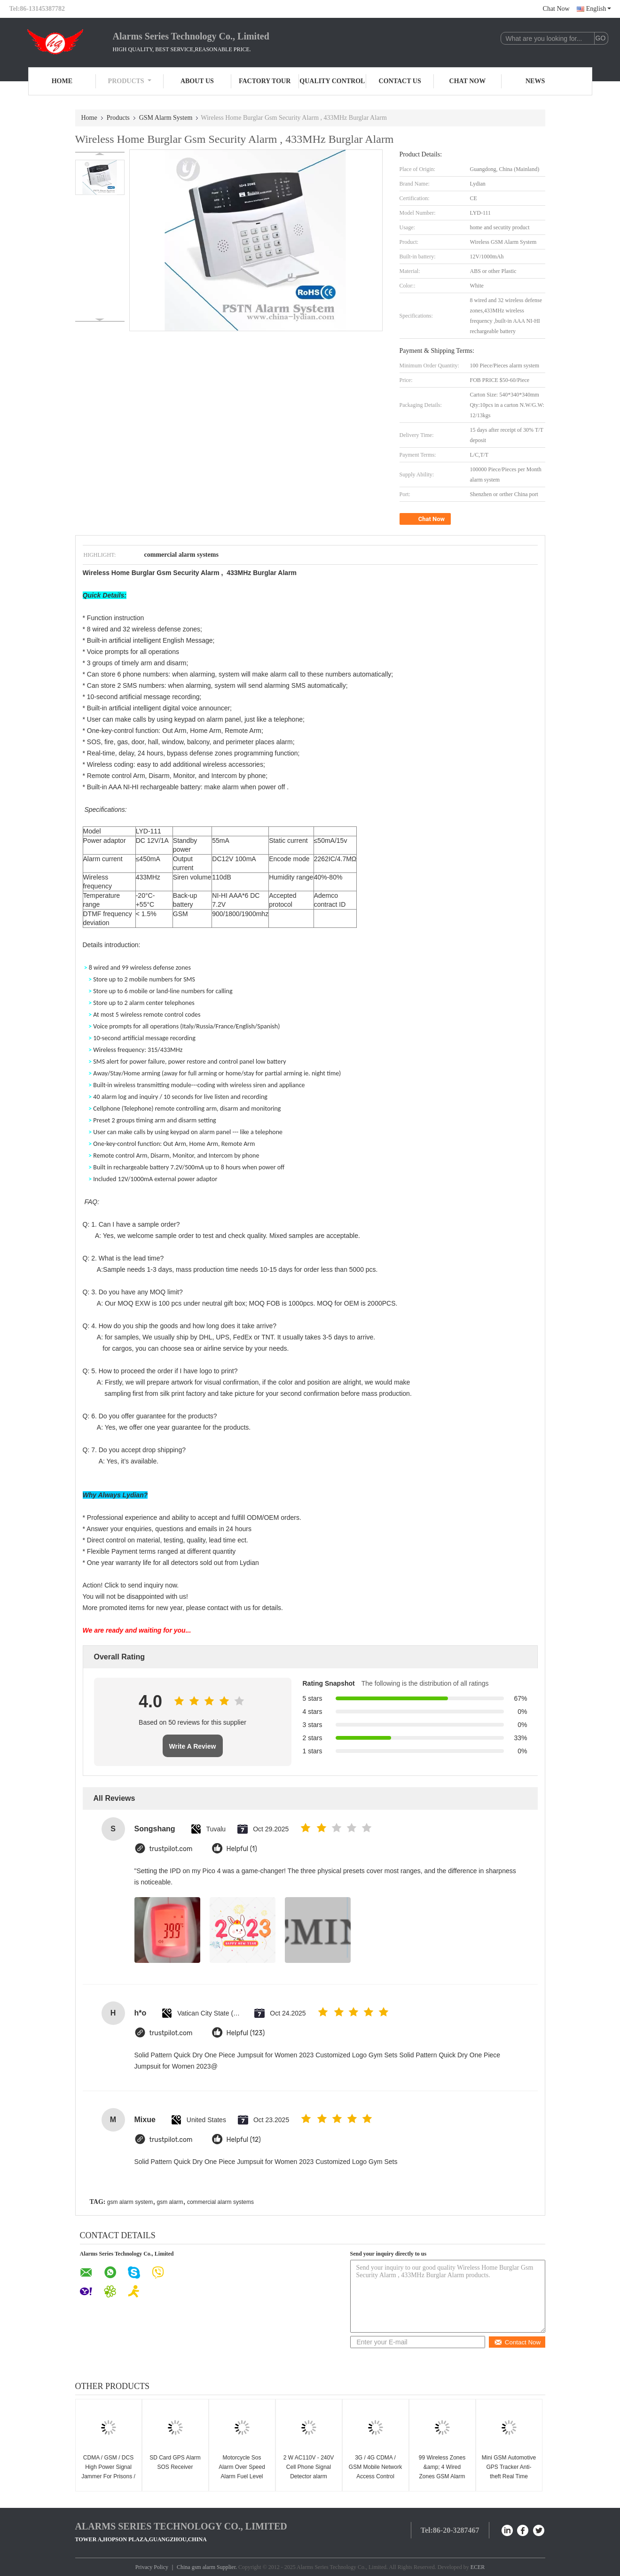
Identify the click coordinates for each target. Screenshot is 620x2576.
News (535, 81)
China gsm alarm (196, 2567)
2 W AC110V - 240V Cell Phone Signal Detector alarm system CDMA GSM (308, 2471)
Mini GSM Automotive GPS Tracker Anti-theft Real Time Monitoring (509, 2471)
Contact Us (400, 81)
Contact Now (517, 2342)
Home (62, 81)
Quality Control (332, 81)
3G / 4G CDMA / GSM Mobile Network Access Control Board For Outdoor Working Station (375, 2476)
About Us (197, 81)
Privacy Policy (151, 2567)
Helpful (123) (246, 2033)
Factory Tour (264, 81)
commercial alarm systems (220, 2202)
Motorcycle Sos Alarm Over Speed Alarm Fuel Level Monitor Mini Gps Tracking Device (242, 2476)
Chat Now (556, 8)
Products (129, 81)
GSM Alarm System (166, 117)
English (598, 8)
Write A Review (192, 1746)
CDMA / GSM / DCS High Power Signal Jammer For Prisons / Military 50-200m (108, 2471)
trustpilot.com (171, 1849)
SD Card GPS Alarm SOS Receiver (175, 2462)
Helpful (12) (244, 2140)
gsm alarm (170, 2202)
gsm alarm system (130, 2202)
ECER (478, 2567)
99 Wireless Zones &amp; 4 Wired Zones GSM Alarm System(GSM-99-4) (442, 2471)
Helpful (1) (242, 1849)
